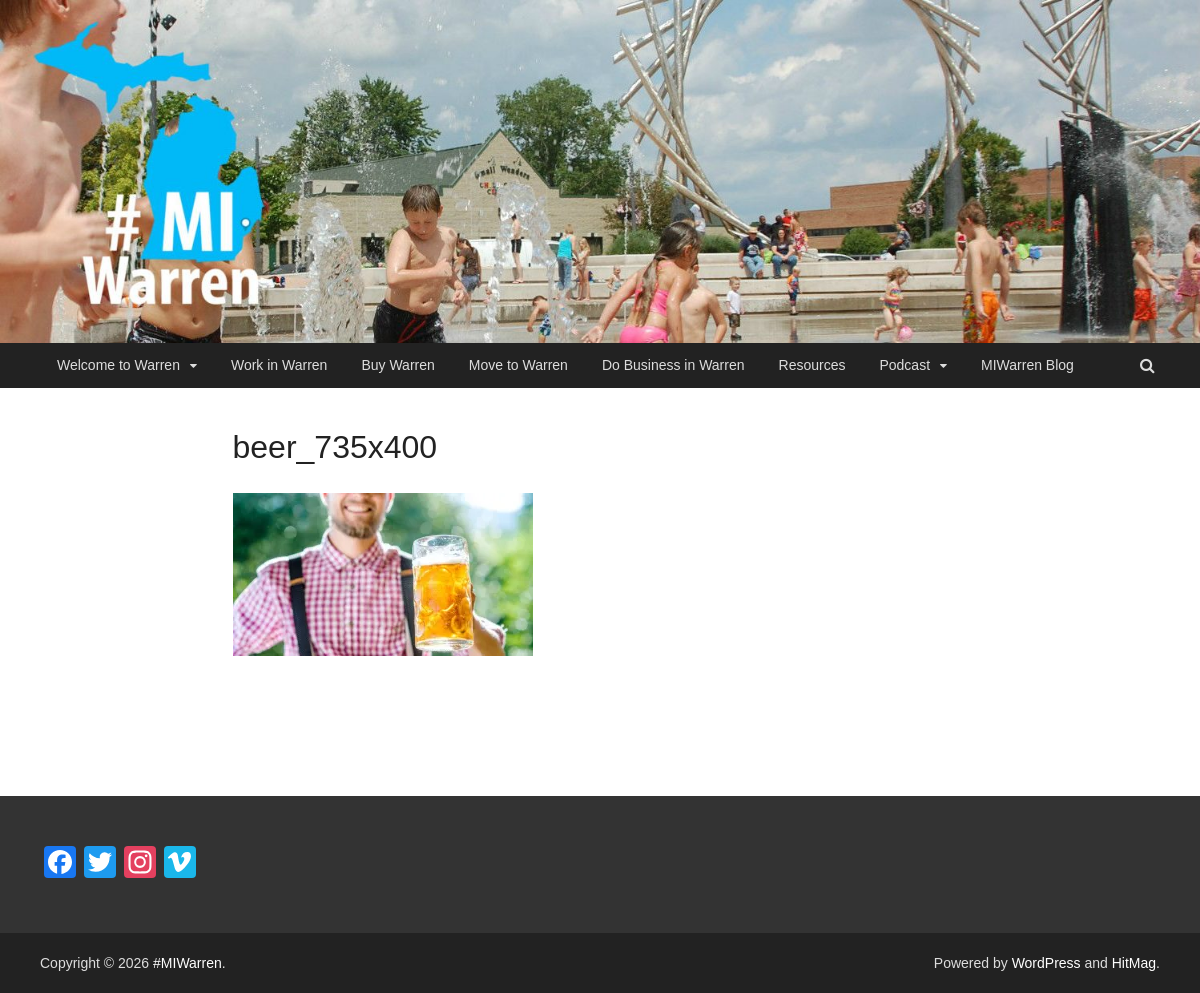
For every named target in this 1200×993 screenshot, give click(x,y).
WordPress (1046, 963)
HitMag (1134, 963)
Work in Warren (279, 365)
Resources (812, 365)
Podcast (904, 365)
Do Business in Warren (673, 365)
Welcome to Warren (118, 365)
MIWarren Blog (1027, 365)
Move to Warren (518, 365)
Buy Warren (397, 365)
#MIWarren (187, 963)
